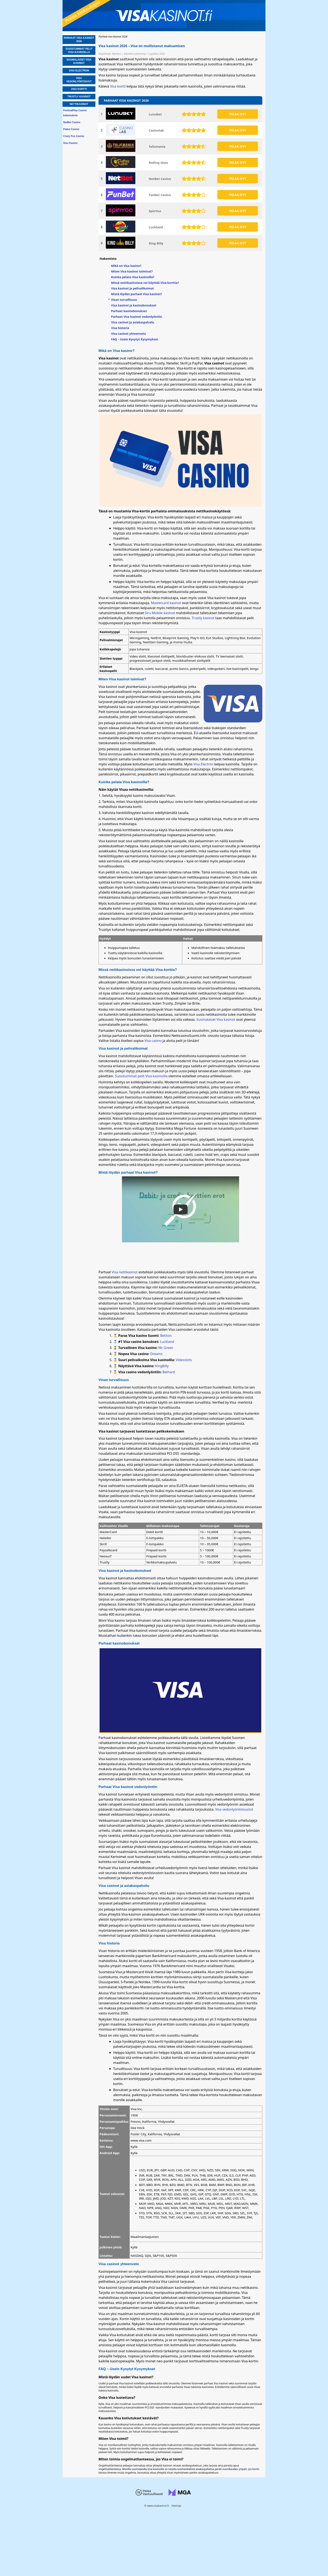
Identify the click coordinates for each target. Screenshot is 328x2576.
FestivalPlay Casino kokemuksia (75, 113)
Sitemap (176, 2506)
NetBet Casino (160, 179)
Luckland (167, 1341)
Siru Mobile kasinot (160, 613)
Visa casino (153, 1040)
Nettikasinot (79, 104)
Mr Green (165, 1347)
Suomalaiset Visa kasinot (215, 1019)
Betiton (166, 1335)
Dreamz (156, 1353)
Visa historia (120, 328)
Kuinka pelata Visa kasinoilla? (132, 277)
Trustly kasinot (203, 618)
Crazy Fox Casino (73, 136)
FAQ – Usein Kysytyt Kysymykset (134, 339)
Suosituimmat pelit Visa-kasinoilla (141, 1076)
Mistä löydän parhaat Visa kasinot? (136, 294)
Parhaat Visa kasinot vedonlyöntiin (136, 317)
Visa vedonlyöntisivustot (234, 1809)
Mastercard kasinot (166, 603)
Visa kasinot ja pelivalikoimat (132, 288)
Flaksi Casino (71, 129)
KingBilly (162, 1366)
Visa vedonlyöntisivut (79, 80)
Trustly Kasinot (79, 96)
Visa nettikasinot (125, 1272)
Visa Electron (203, 764)
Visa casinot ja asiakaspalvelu (132, 322)
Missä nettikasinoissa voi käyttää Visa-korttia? (145, 283)
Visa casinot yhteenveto (128, 334)
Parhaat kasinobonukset (129, 311)
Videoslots (184, 1360)
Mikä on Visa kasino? (126, 266)
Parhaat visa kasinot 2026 (79, 39)
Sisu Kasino (70, 143)
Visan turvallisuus (124, 300)
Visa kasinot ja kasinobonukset (133, 305)
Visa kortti (118, 86)
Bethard (168, 1372)
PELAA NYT (237, 114)
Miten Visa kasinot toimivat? (132, 271)
